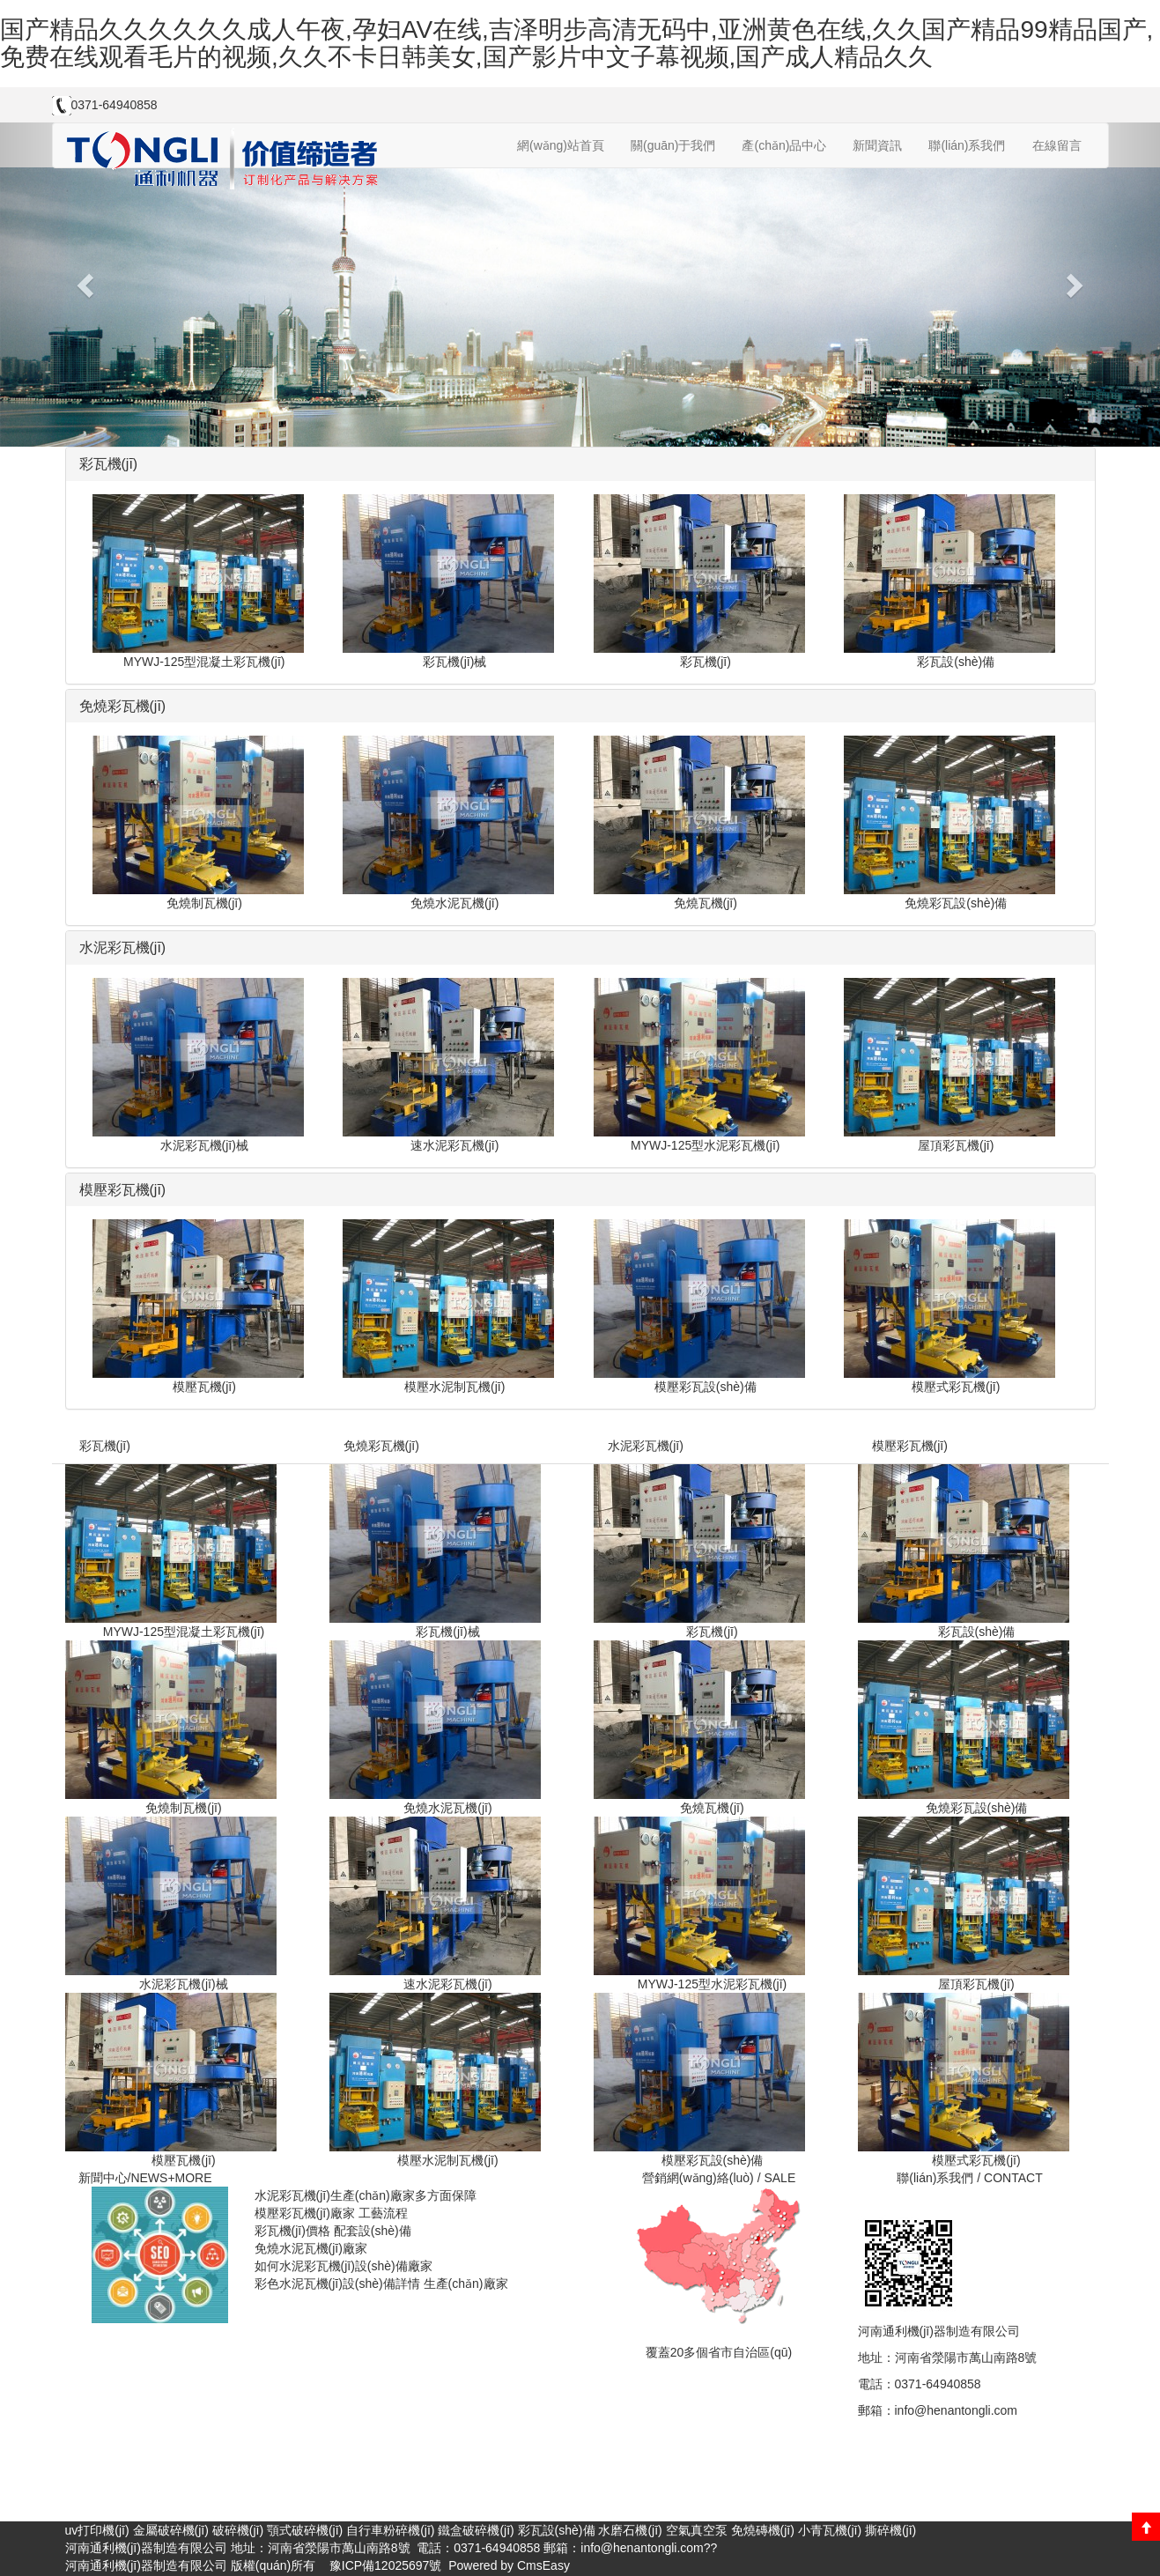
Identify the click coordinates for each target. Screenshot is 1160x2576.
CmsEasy (543, 2565)
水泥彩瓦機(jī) (645, 1446)
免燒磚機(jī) (762, 2530)
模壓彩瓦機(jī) (910, 1446)
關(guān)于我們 (673, 145)
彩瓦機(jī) (104, 1446)
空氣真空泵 (697, 2530)
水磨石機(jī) (629, 2530)
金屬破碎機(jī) (171, 2530)
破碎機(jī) (237, 2530)
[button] (87, 284)
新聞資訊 (877, 145)
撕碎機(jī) (890, 2530)
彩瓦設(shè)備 (556, 2530)
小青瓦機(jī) (829, 2530)
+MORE (189, 2178)
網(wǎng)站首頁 (560, 145)
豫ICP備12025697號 (384, 2565)
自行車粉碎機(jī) (390, 2530)
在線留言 (1057, 145)
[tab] (580, 464)
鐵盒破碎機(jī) (476, 2530)
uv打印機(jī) (97, 2530)
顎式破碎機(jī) (305, 2530)
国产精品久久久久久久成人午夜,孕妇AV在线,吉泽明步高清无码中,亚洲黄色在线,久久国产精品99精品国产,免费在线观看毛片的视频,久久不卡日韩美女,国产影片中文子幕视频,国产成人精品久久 (576, 43)
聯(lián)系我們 (966, 145)
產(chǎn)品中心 (784, 145)
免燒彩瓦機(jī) (381, 1446)
